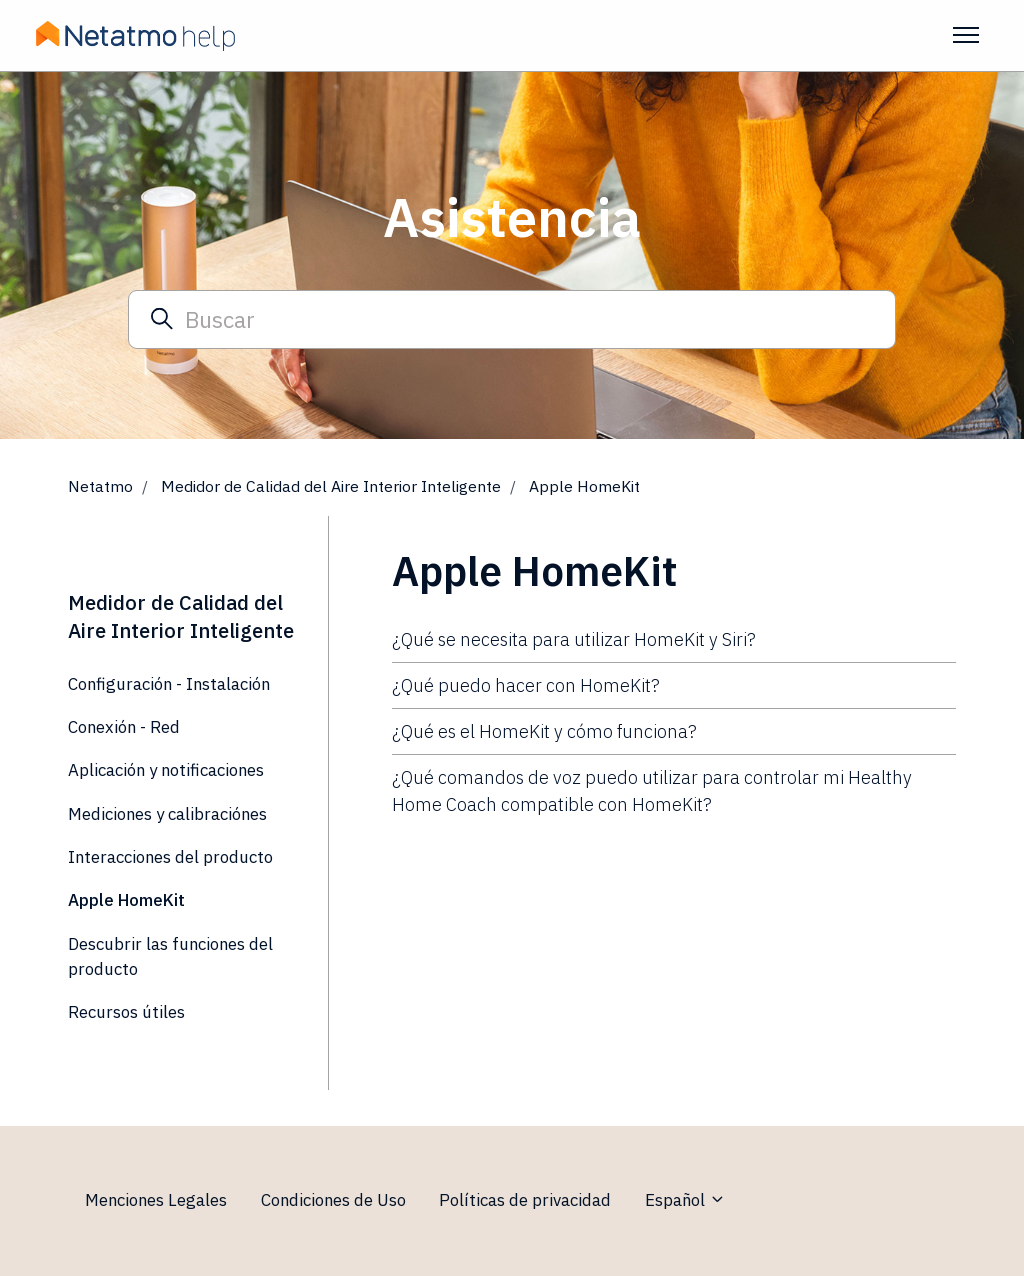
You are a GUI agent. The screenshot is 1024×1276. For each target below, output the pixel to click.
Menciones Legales (156, 1200)
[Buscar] (512, 319)
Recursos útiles (126, 1012)
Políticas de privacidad (525, 1200)
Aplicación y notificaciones (166, 770)
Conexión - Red (124, 727)
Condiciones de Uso (333, 1200)
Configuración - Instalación (169, 684)
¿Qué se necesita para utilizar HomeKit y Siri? (574, 639)
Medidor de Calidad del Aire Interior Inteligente (331, 486)
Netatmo (100, 486)
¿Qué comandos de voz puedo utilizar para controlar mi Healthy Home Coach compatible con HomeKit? (652, 791)
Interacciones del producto (170, 857)
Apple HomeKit (584, 486)
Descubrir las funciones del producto (170, 956)
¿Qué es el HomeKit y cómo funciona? (544, 731)
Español (685, 1200)
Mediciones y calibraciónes (167, 814)
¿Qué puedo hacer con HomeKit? (526, 685)
